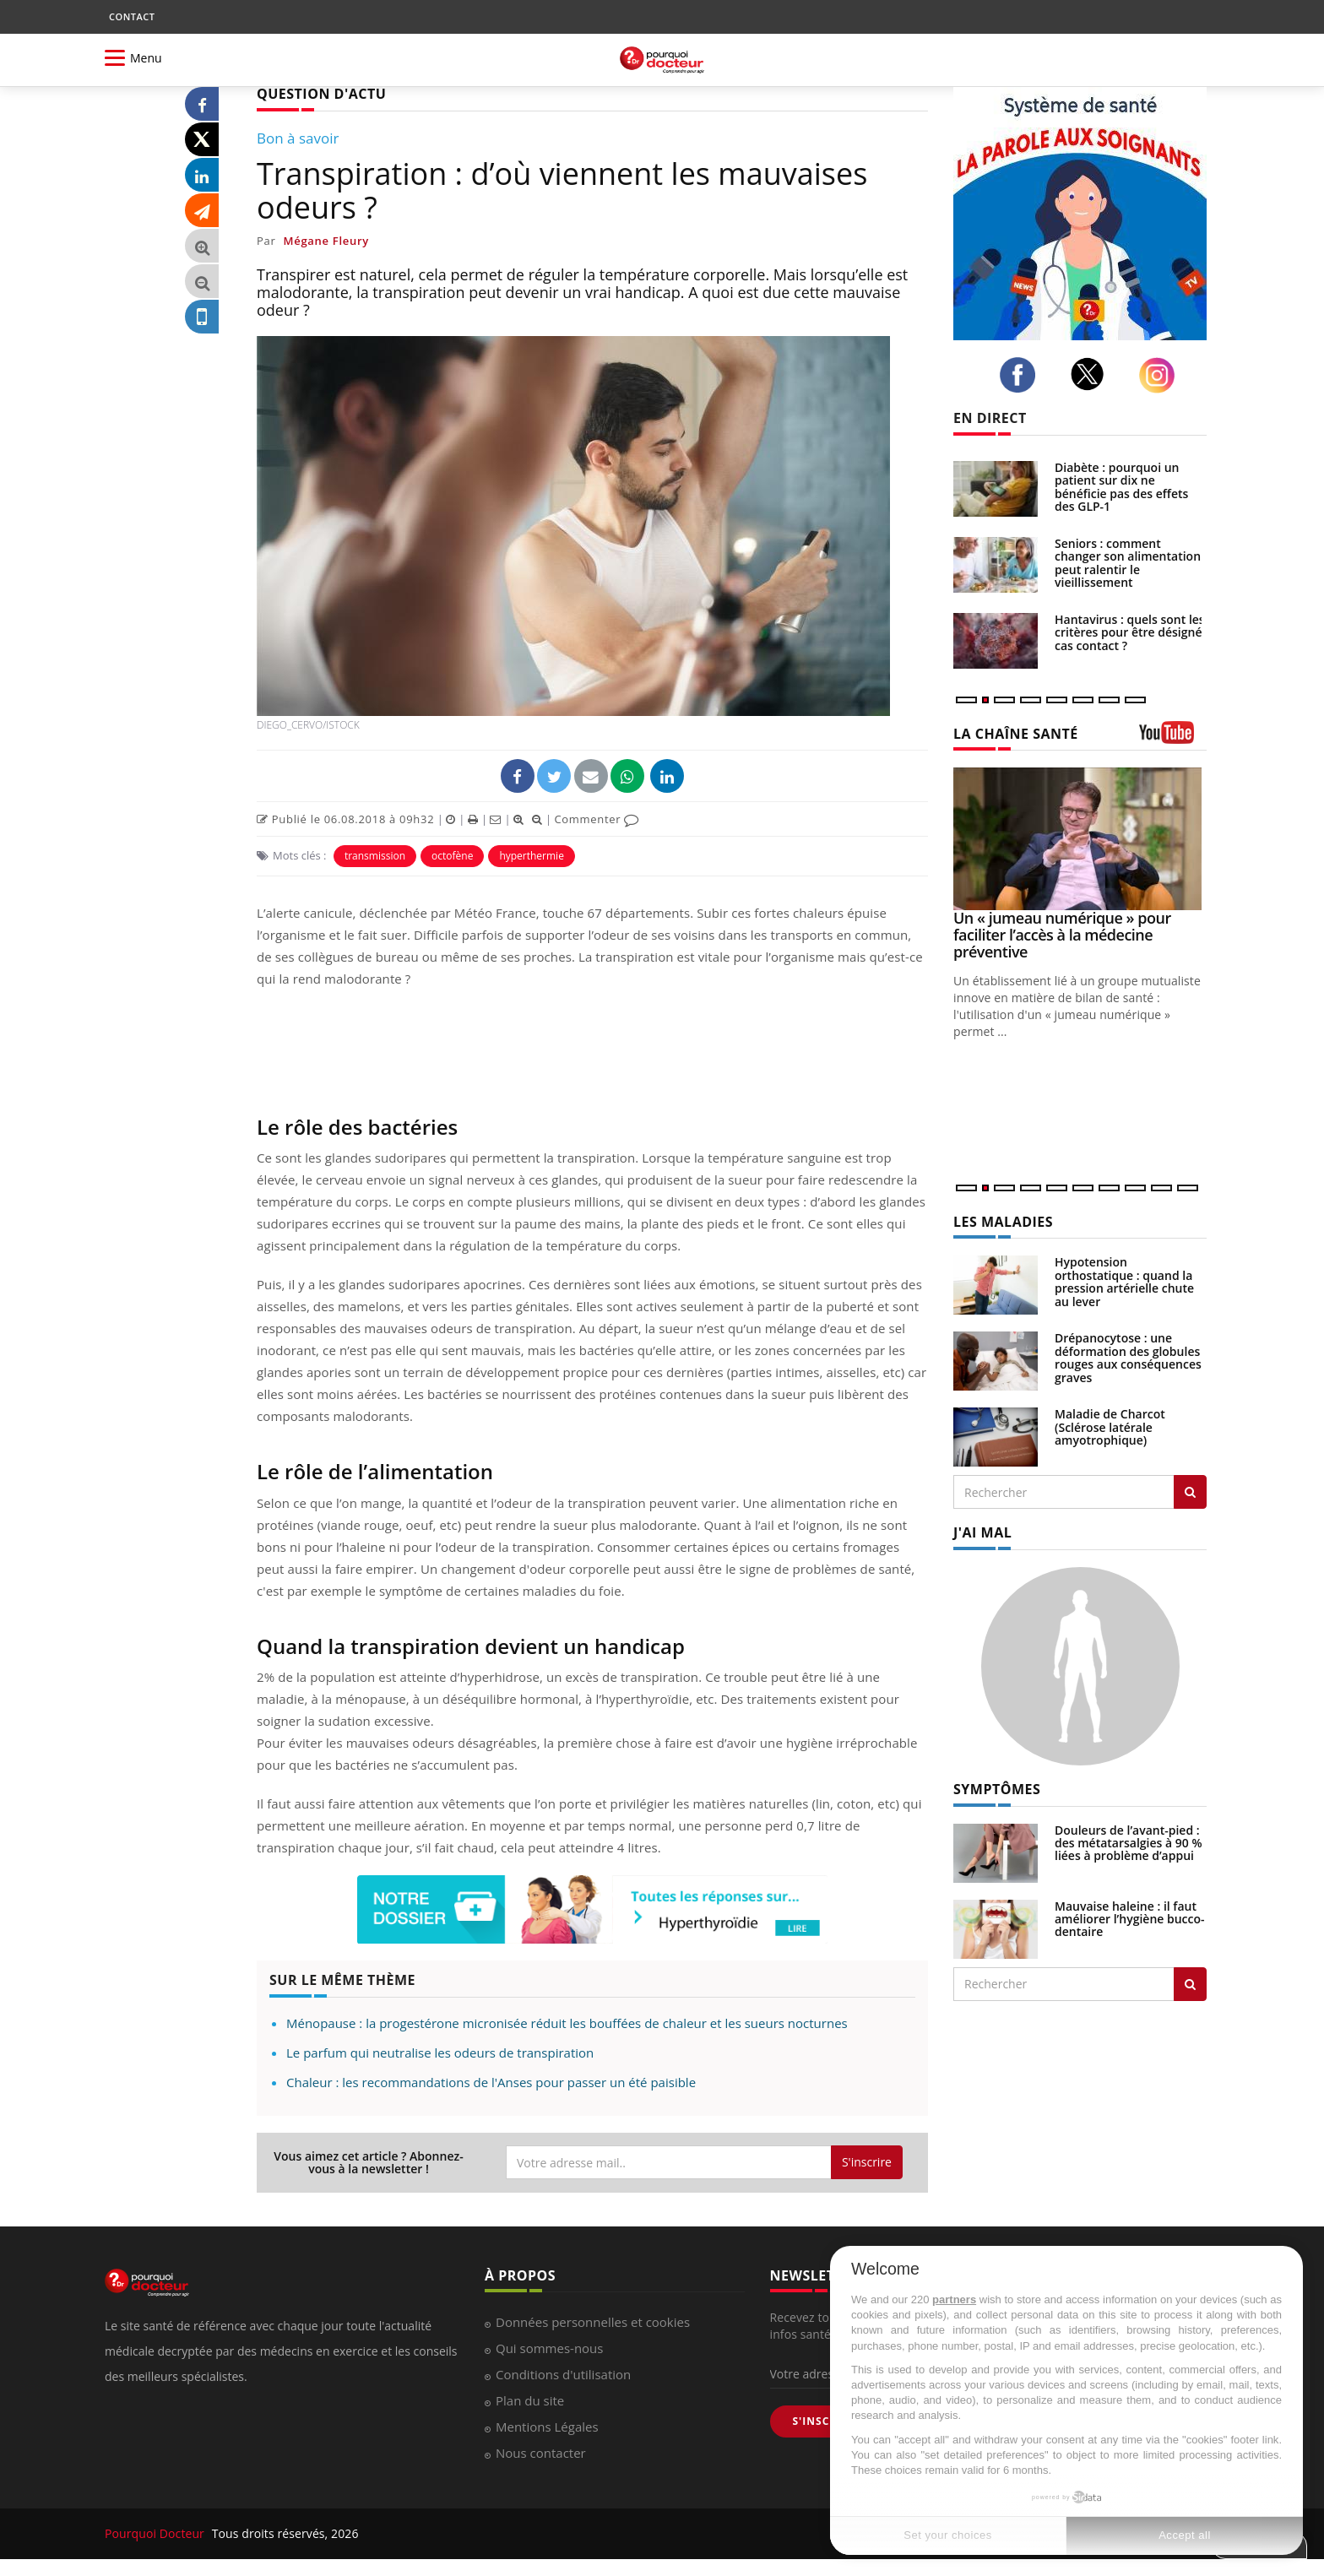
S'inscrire (867, 2162)
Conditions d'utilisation (563, 2374)
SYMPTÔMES (996, 1789)
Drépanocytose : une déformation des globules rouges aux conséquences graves (1128, 1357)
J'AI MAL (982, 1532)
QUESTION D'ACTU (321, 93)
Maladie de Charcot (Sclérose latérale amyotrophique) (1110, 1427)
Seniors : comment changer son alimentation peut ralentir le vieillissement (1128, 562)
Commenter (596, 819)
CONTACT (132, 16)
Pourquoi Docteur (156, 2533)
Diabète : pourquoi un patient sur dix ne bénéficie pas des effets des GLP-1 (1121, 486)
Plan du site (530, 2400)
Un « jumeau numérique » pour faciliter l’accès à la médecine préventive (1062, 935)
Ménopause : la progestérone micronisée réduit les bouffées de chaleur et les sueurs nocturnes (567, 2023)
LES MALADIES (1003, 1221)
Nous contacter (541, 2452)
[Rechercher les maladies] (1190, 1492)
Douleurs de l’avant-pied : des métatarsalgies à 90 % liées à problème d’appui (1128, 1843)
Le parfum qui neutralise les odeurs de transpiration (440, 2052)
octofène (452, 856)
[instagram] (1161, 375)
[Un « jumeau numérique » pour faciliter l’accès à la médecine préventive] (1080, 838)
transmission (375, 856)
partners (954, 2299)
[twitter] (1092, 374)
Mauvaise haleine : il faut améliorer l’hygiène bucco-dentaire (1130, 1919)
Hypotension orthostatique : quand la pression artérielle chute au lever (1124, 1281)
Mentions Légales (547, 2426)
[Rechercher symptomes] (1190, 1984)
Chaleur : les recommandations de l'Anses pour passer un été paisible (491, 2082)
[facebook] (1022, 375)
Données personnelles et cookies (593, 2321)
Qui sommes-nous (549, 2348)
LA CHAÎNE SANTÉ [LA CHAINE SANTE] (1015, 733)
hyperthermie (531, 856)
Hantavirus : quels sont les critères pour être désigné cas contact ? (1130, 632)
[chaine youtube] (1173, 738)
